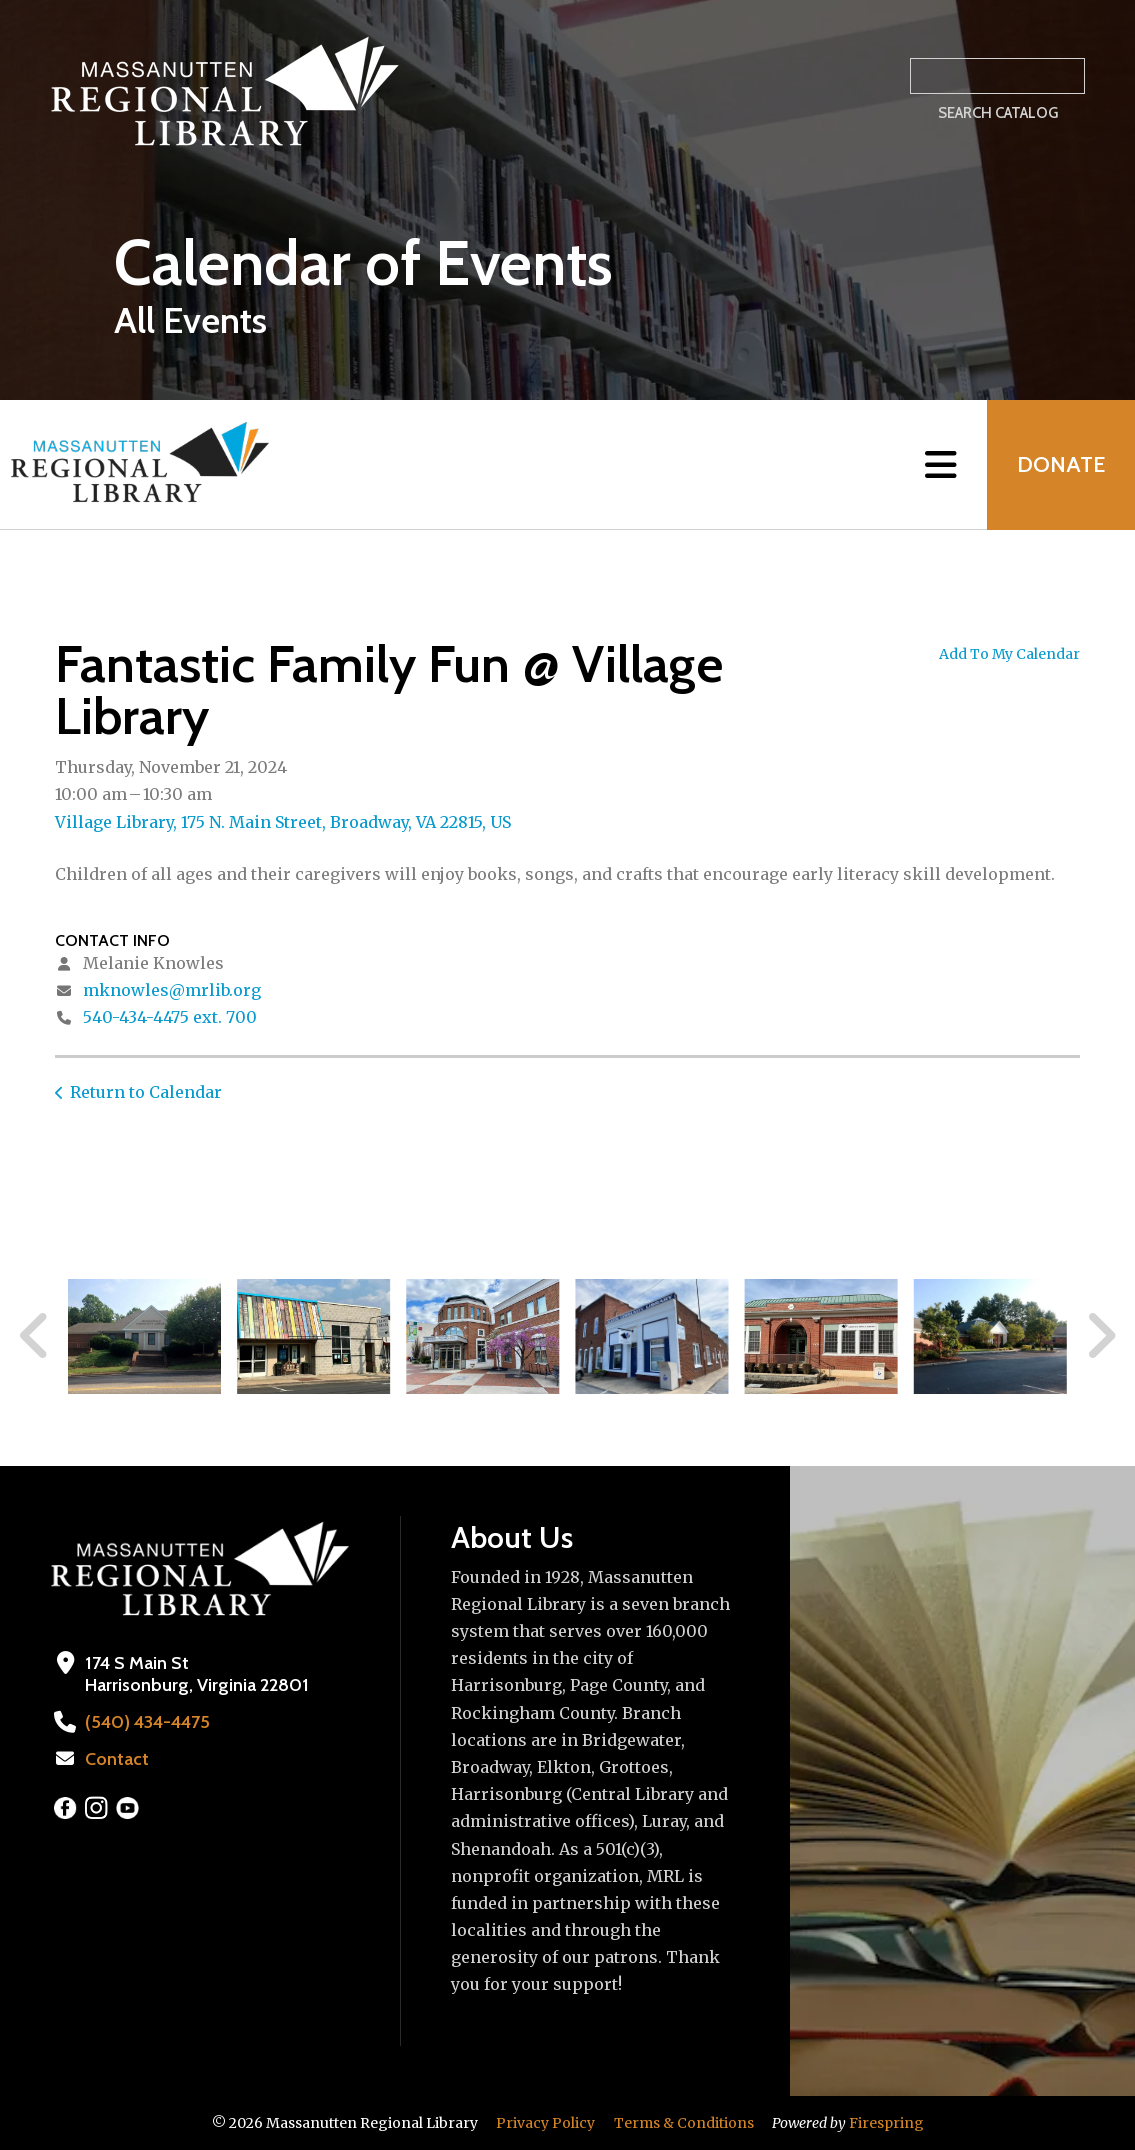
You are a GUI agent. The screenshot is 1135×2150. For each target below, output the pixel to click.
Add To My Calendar (1009, 654)
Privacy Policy (545, 2123)
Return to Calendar (146, 1092)
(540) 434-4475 (147, 1722)
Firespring (886, 2123)
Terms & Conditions (684, 2123)
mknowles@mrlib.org (172, 990)
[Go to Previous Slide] (35, 1336)
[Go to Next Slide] (1100, 1336)
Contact (117, 1759)
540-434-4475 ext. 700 (170, 1017)
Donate (1061, 464)
